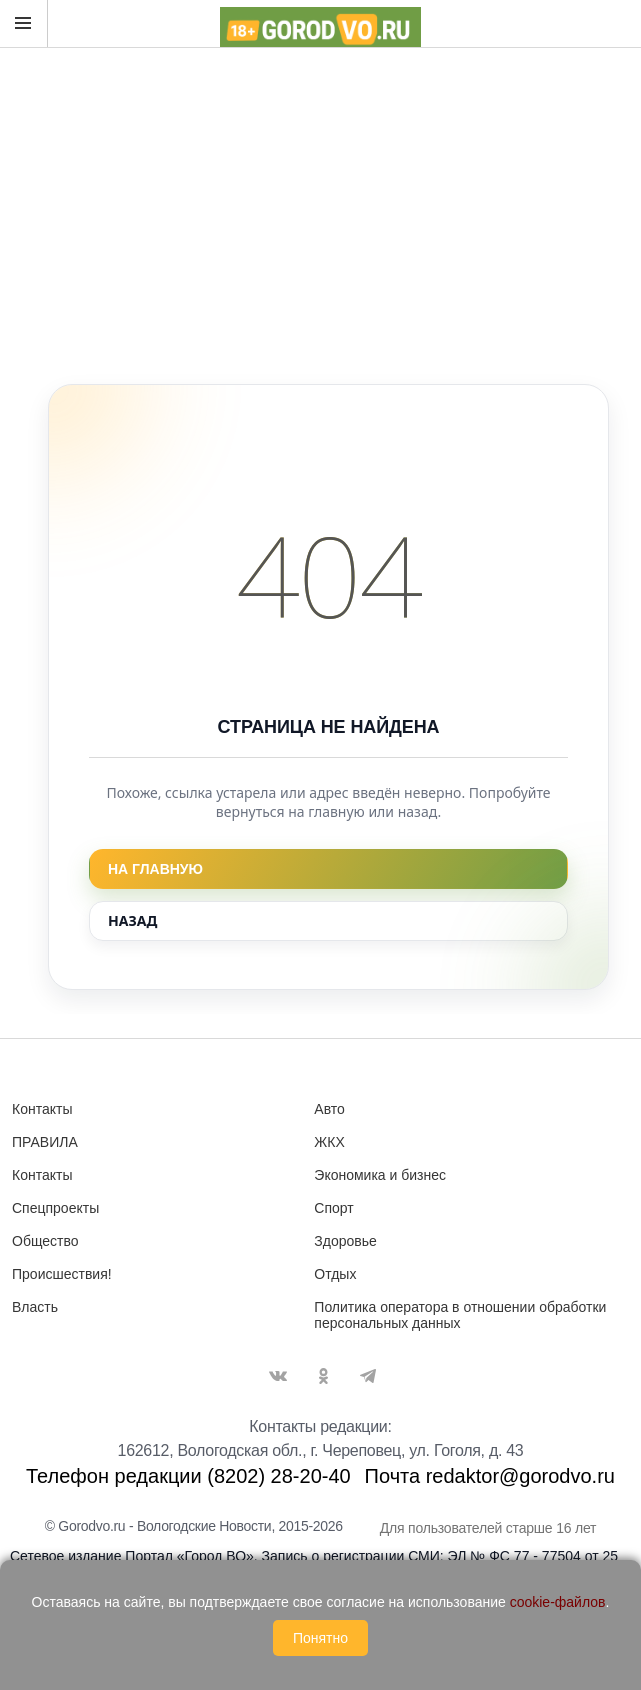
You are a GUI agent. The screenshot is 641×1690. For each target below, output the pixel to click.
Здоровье (345, 1241)
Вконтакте (278, 1376)
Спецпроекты (55, 1208)
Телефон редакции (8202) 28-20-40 (188, 1476)
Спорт (333, 1208)
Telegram (368, 1376)
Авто (329, 1109)
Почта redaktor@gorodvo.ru (490, 1476)
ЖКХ (329, 1142)
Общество (45, 1241)
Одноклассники (323, 1376)
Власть (35, 1307)
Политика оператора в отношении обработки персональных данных (460, 1315)
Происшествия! (62, 1274)
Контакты (42, 1109)
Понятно (320, 1638)
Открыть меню (23, 23)
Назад (132, 920)
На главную (155, 869)
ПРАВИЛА (45, 1142)
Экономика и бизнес (380, 1175)
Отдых (335, 1274)
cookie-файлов (558, 1602)
